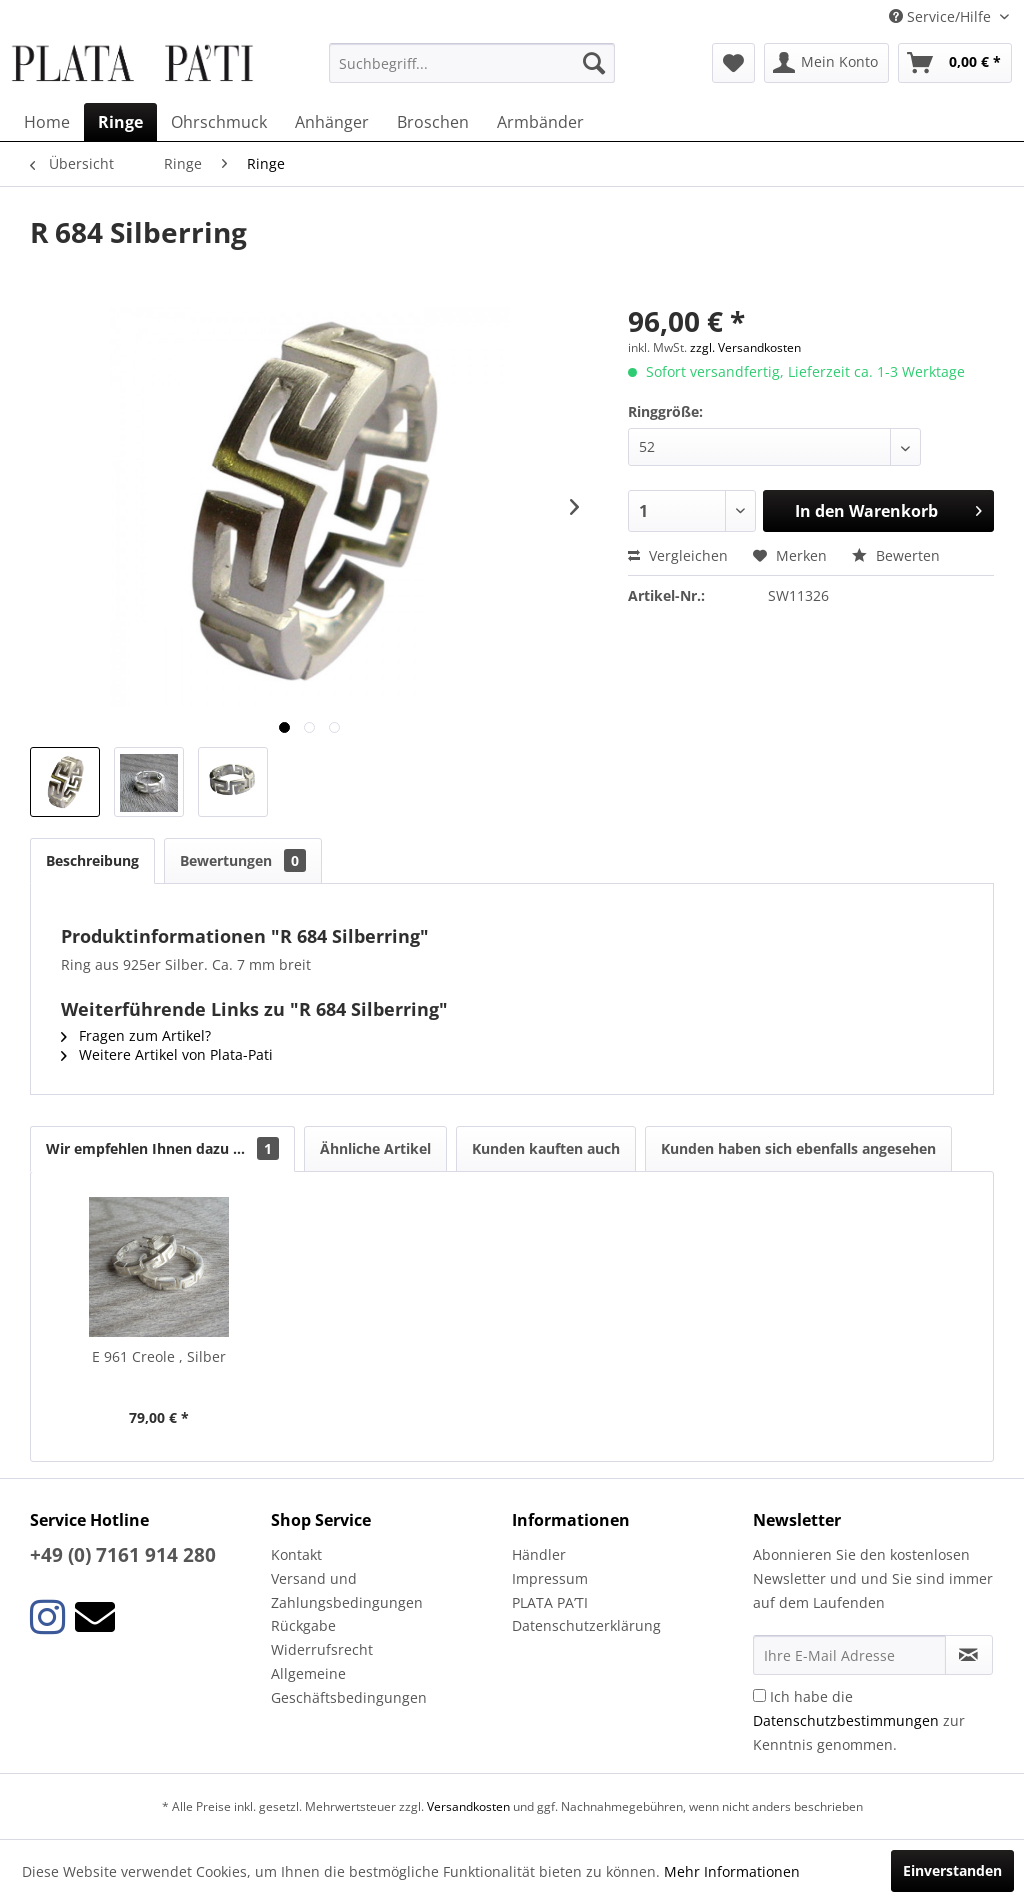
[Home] (47, 122)
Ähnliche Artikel (375, 1148)
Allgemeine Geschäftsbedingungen (349, 1685)
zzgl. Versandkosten (745, 347)
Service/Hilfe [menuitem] (942, 16)
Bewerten (896, 555)
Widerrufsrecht (322, 1649)
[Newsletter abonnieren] (969, 1655)
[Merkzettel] (733, 63)
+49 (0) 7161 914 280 (123, 1555)
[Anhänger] (332, 122)
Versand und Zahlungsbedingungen (347, 1590)
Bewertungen (243, 860)
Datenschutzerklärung (586, 1625)
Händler (539, 1554)
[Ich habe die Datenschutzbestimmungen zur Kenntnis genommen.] (759, 1695)
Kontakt (296, 1554)
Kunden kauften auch (546, 1148)
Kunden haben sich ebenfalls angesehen (798, 1148)
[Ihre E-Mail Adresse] (849, 1655)
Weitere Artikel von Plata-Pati (167, 1054)
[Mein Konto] (826, 63)
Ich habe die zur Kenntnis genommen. (859, 1720)
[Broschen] (433, 122)
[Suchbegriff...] (472, 63)
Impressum (550, 1578)
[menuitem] (472, 63)
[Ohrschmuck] (219, 122)
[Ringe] (120, 122)
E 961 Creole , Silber (159, 1356)
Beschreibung (92, 860)
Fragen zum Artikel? (136, 1035)
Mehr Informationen (732, 1871)
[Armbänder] (540, 122)
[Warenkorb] (955, 63)
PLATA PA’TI (550, 1602)
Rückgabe (303, 1625)
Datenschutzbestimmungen (846, 1720)
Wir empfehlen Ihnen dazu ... (162, 1148)
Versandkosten (468, 1806)
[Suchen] (594, 63)
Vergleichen (678, 555)
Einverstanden (952, 1870)
